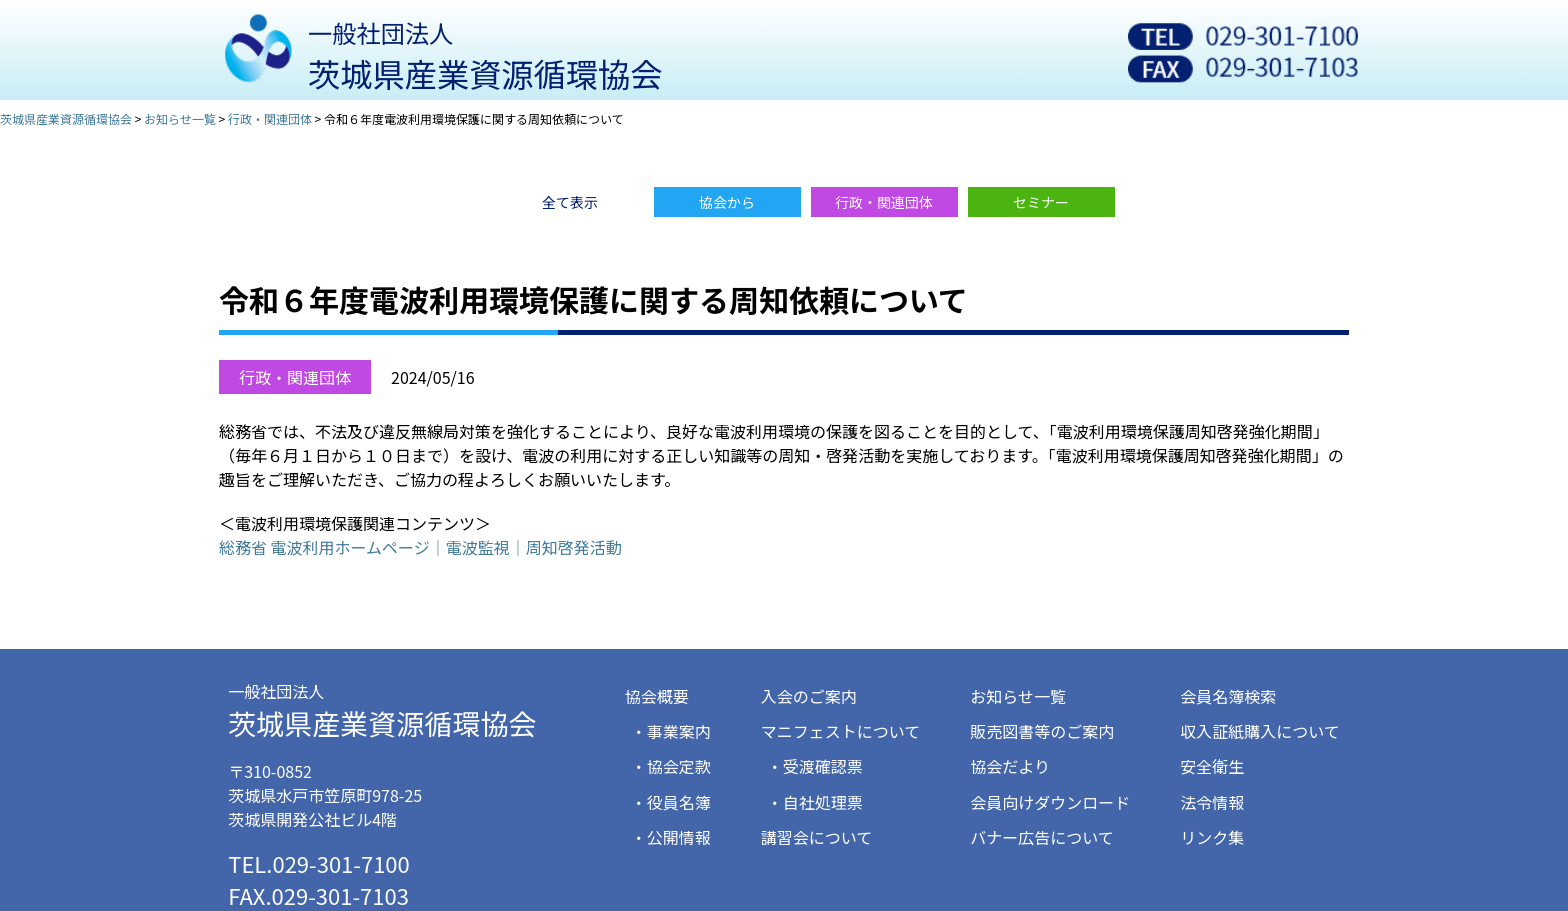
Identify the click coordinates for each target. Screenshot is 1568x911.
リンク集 (1212, 837)
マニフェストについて (841, 731)
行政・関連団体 (295, 377)
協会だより (1010, 766)
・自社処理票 (815, 802)
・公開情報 (671, 837)
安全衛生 (1212, 766)
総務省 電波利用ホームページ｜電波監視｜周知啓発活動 (420, 547)
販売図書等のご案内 (1042, 731)
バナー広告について (1042, 837)
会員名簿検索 (1228, 696)
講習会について (817, 837)
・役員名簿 (671, 802)
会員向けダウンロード (1050, 802)
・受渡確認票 (815, 766)
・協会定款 (671, 766)
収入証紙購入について (1260, 731)
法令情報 (1212, 802)
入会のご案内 (809, 696)
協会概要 (657, 696)
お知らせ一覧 (1018, 696)
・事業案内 (671, 731)
